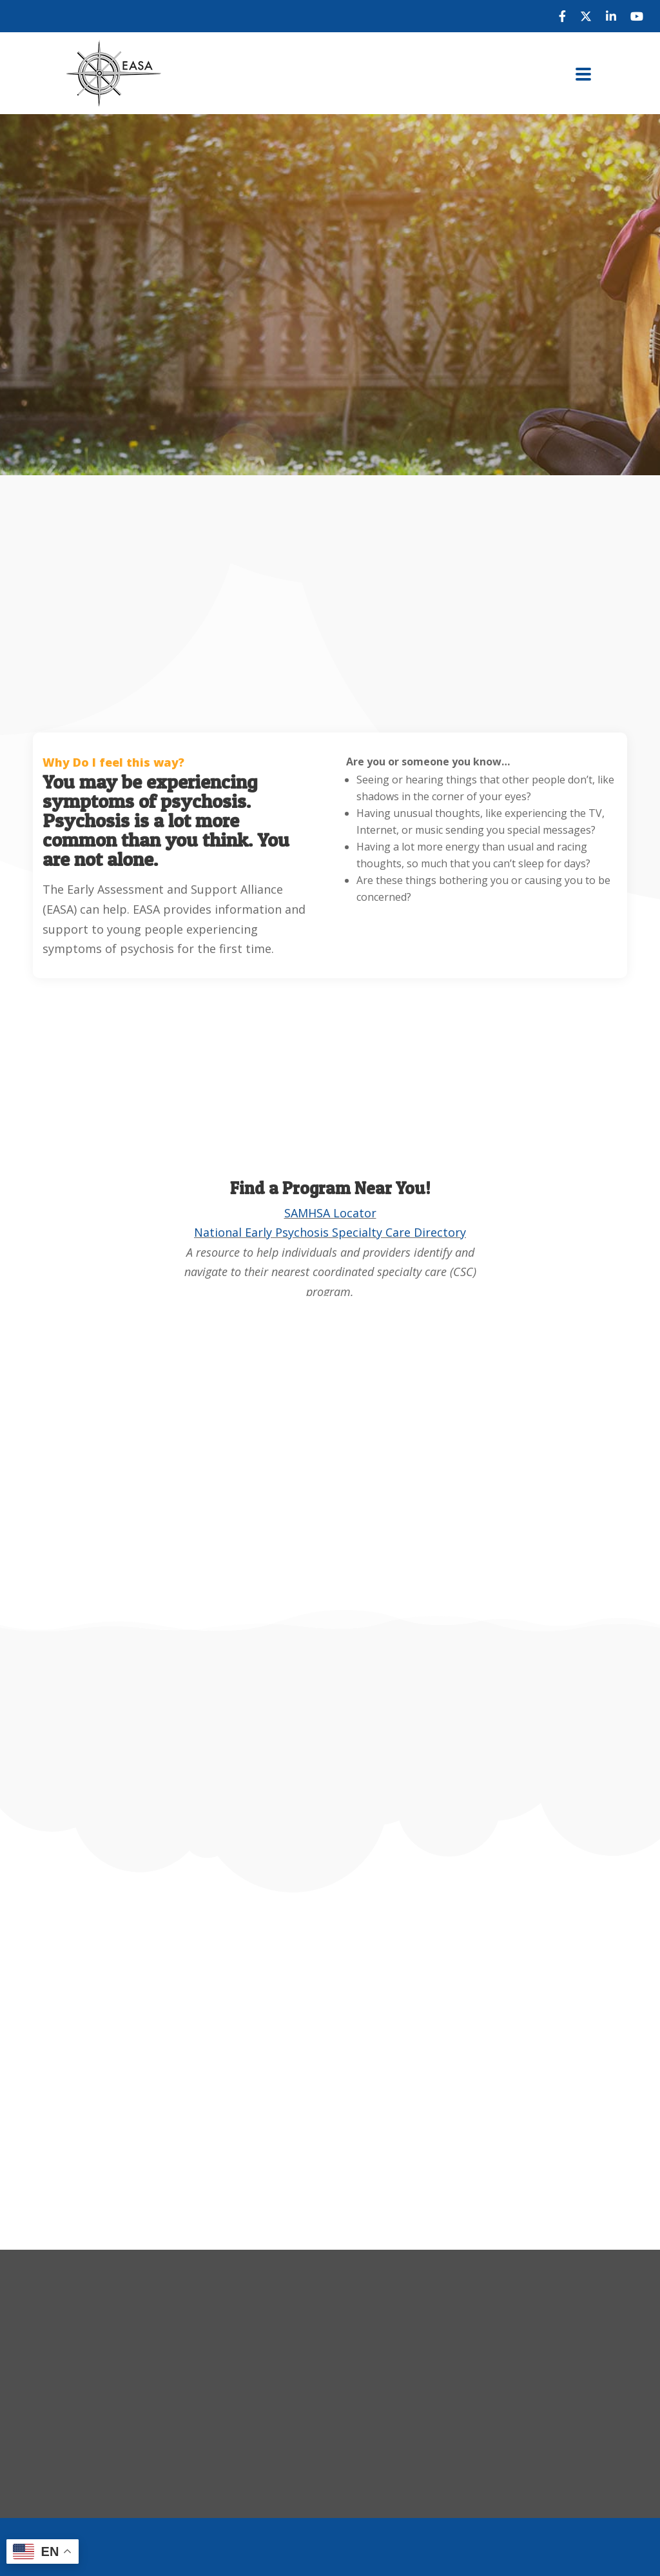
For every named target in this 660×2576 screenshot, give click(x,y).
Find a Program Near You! (330, 1188)
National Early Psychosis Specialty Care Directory (330, 1232)
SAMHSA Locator (330, 1213)
